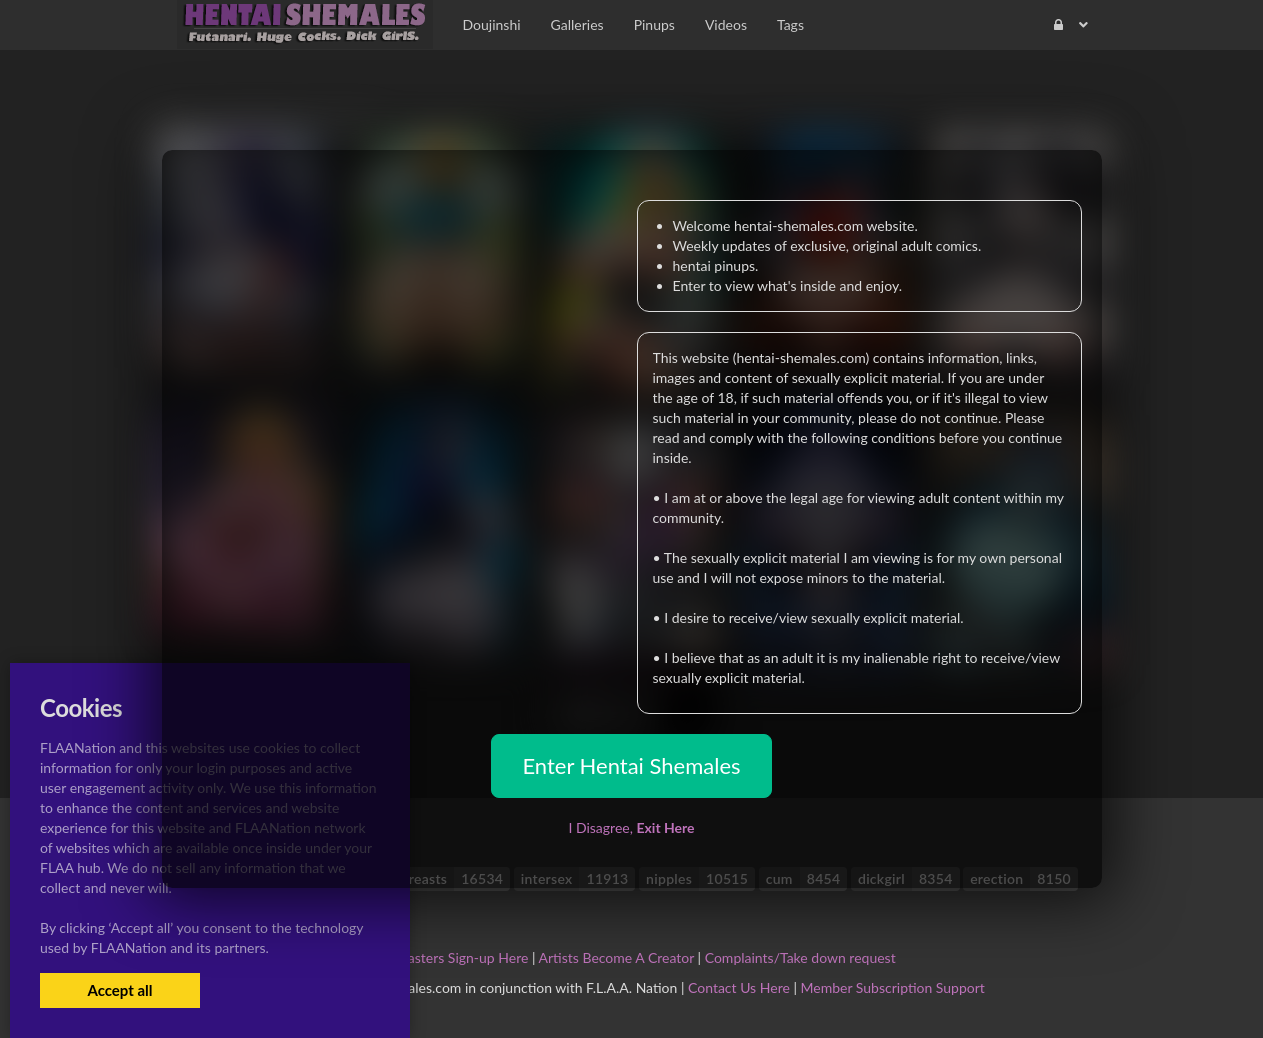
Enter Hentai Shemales (631, 765)
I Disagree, (631, 827)
